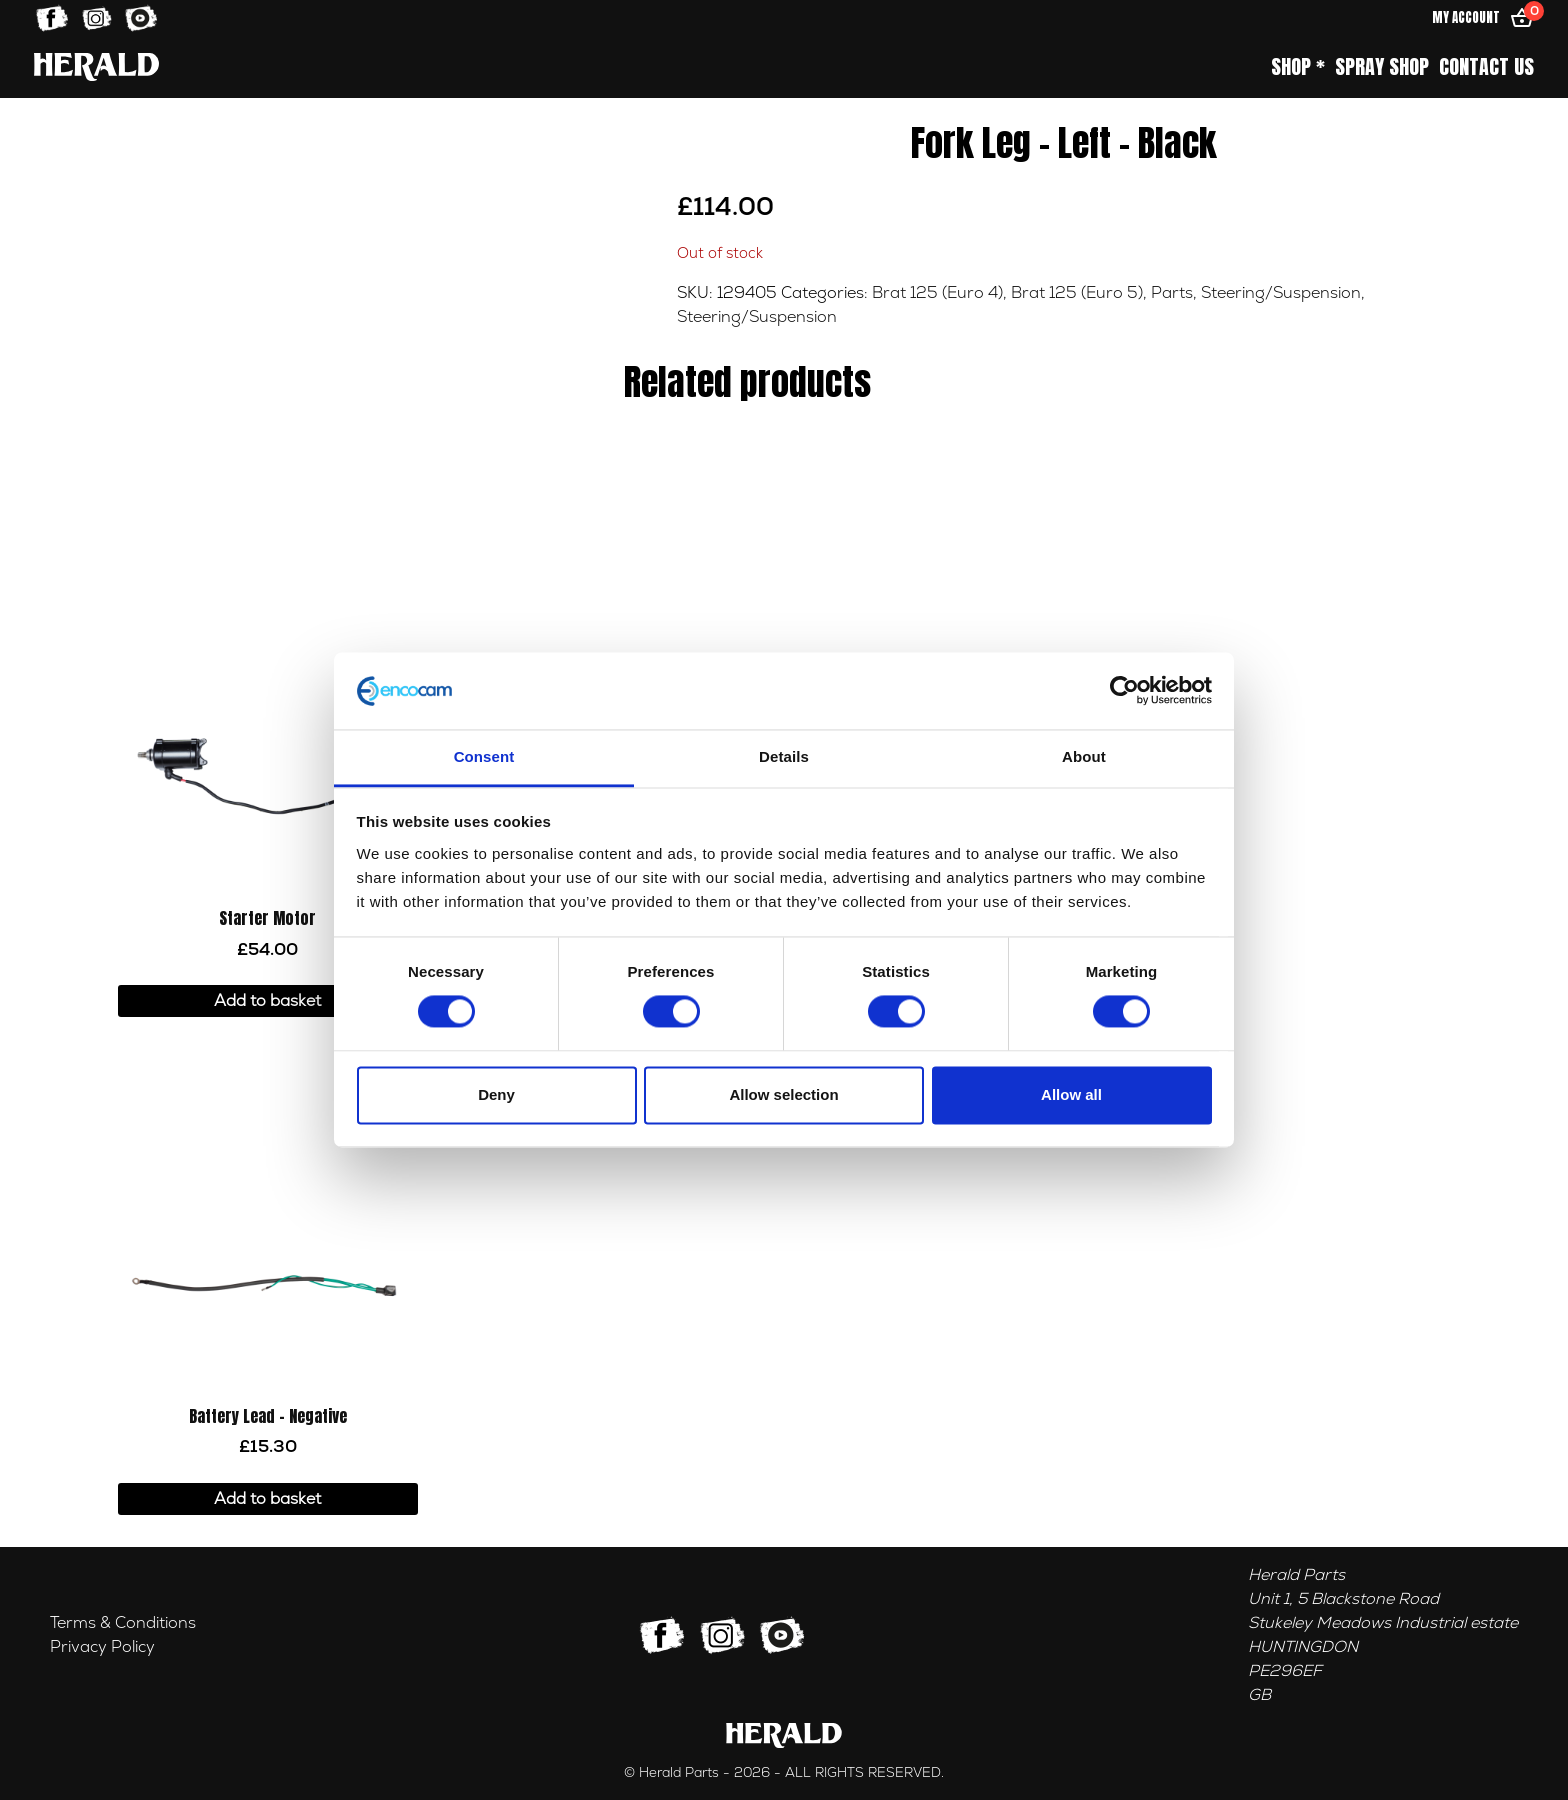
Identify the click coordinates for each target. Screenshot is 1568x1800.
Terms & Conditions (123, 1623)
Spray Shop (1382, 67)
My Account (1466, 17)
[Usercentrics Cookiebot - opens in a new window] (1124, 691)
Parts (1172, 293)
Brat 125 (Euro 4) (937, 293)
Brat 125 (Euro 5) (1077, 293)
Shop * (1298, 67)
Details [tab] (784, 756)
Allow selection (783, 1094)
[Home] (96, 66)
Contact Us (1486, 67)
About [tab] (1084, 756)
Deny (496, 1094)
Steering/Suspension (1281, 293)
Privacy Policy (102, 1647)
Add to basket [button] (267, 1001)
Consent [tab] (484, 756)
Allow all (1071, 1094)
